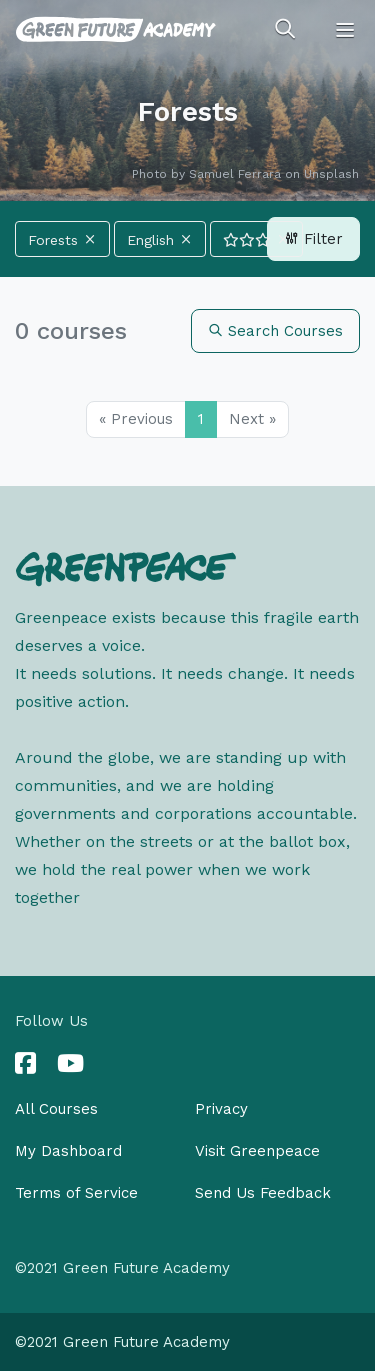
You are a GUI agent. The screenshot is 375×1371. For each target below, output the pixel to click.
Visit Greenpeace (257, 1151)
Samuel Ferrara (235, 174)
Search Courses (275, 331)
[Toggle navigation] (345, 30)
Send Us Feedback (263, 1193)
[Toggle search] (285, 30)
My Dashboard (68, 1151)
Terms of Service (76, 1193)
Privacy (221, 1109)
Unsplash (331, 174)
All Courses (56, 1109)
